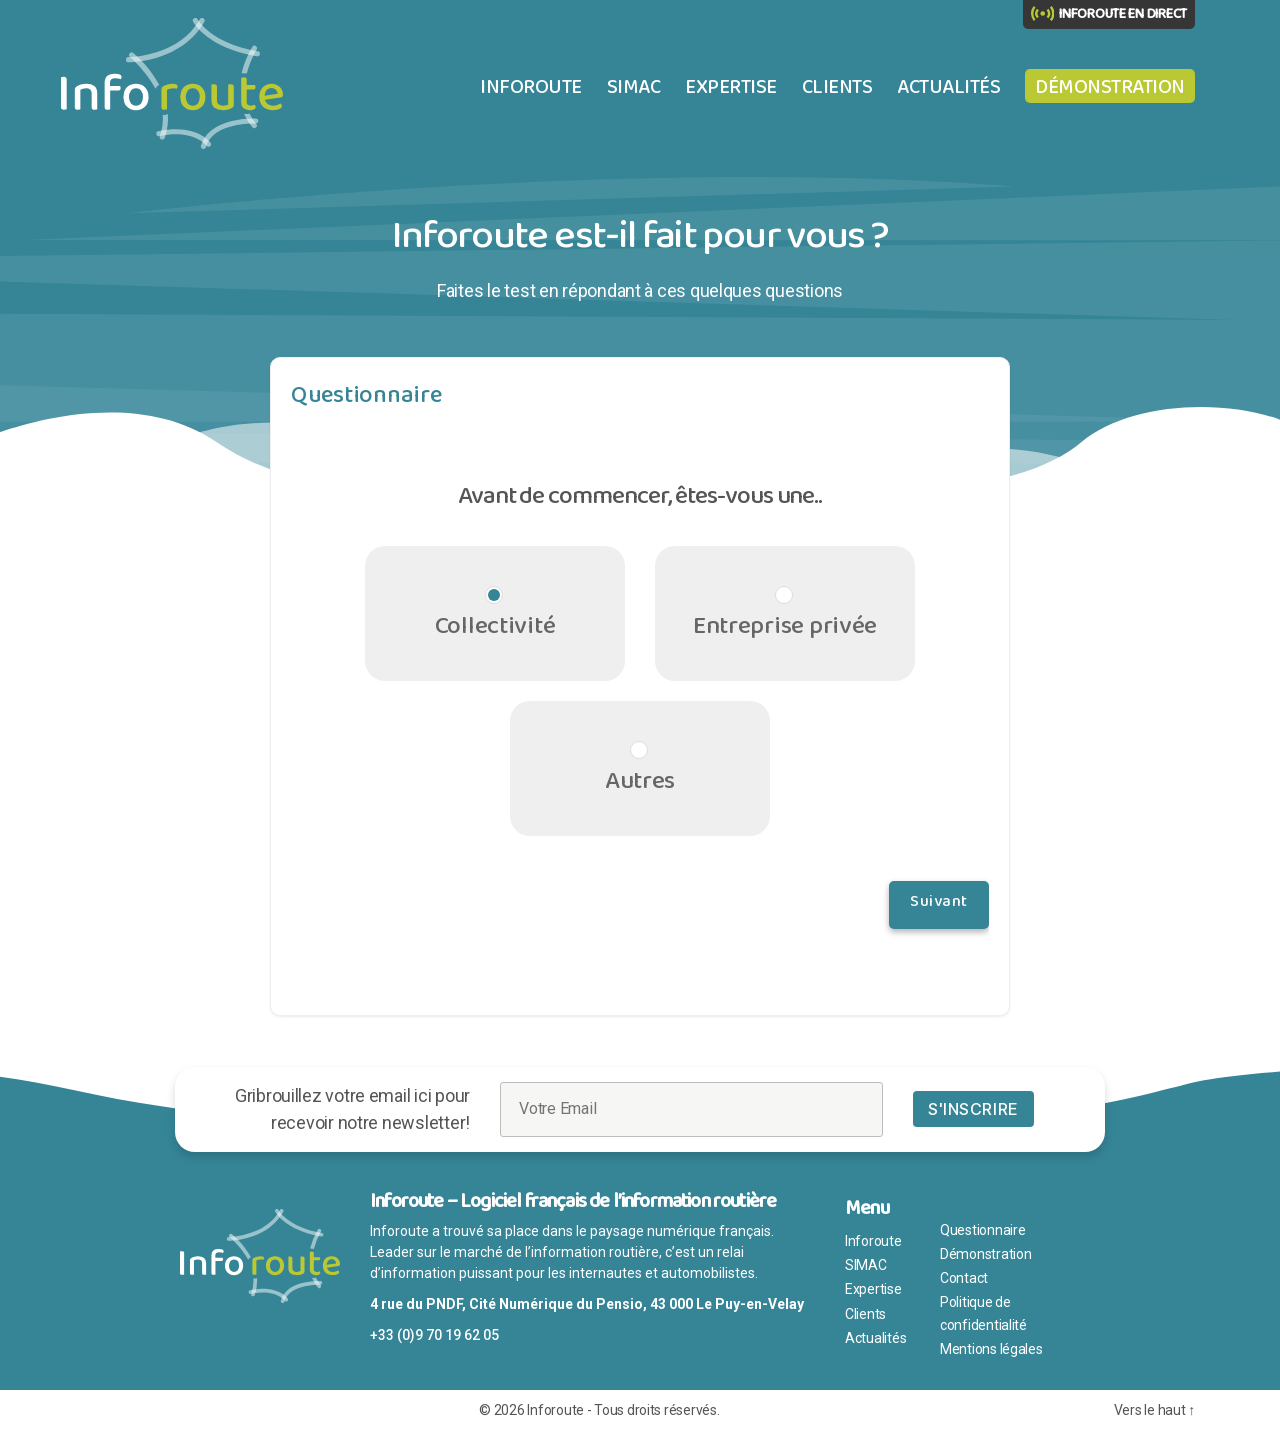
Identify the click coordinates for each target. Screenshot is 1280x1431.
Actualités (948, 87)
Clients (837, 87)
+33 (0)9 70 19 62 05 (434, 1335)
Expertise (731, 87)
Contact (964, 1278)
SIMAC (634, 87)
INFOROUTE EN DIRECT (1123, 14)
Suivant (939, 905)
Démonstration (1110, 87)
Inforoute (531, 87)
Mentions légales (991, 1349)
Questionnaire (983, 1230)
